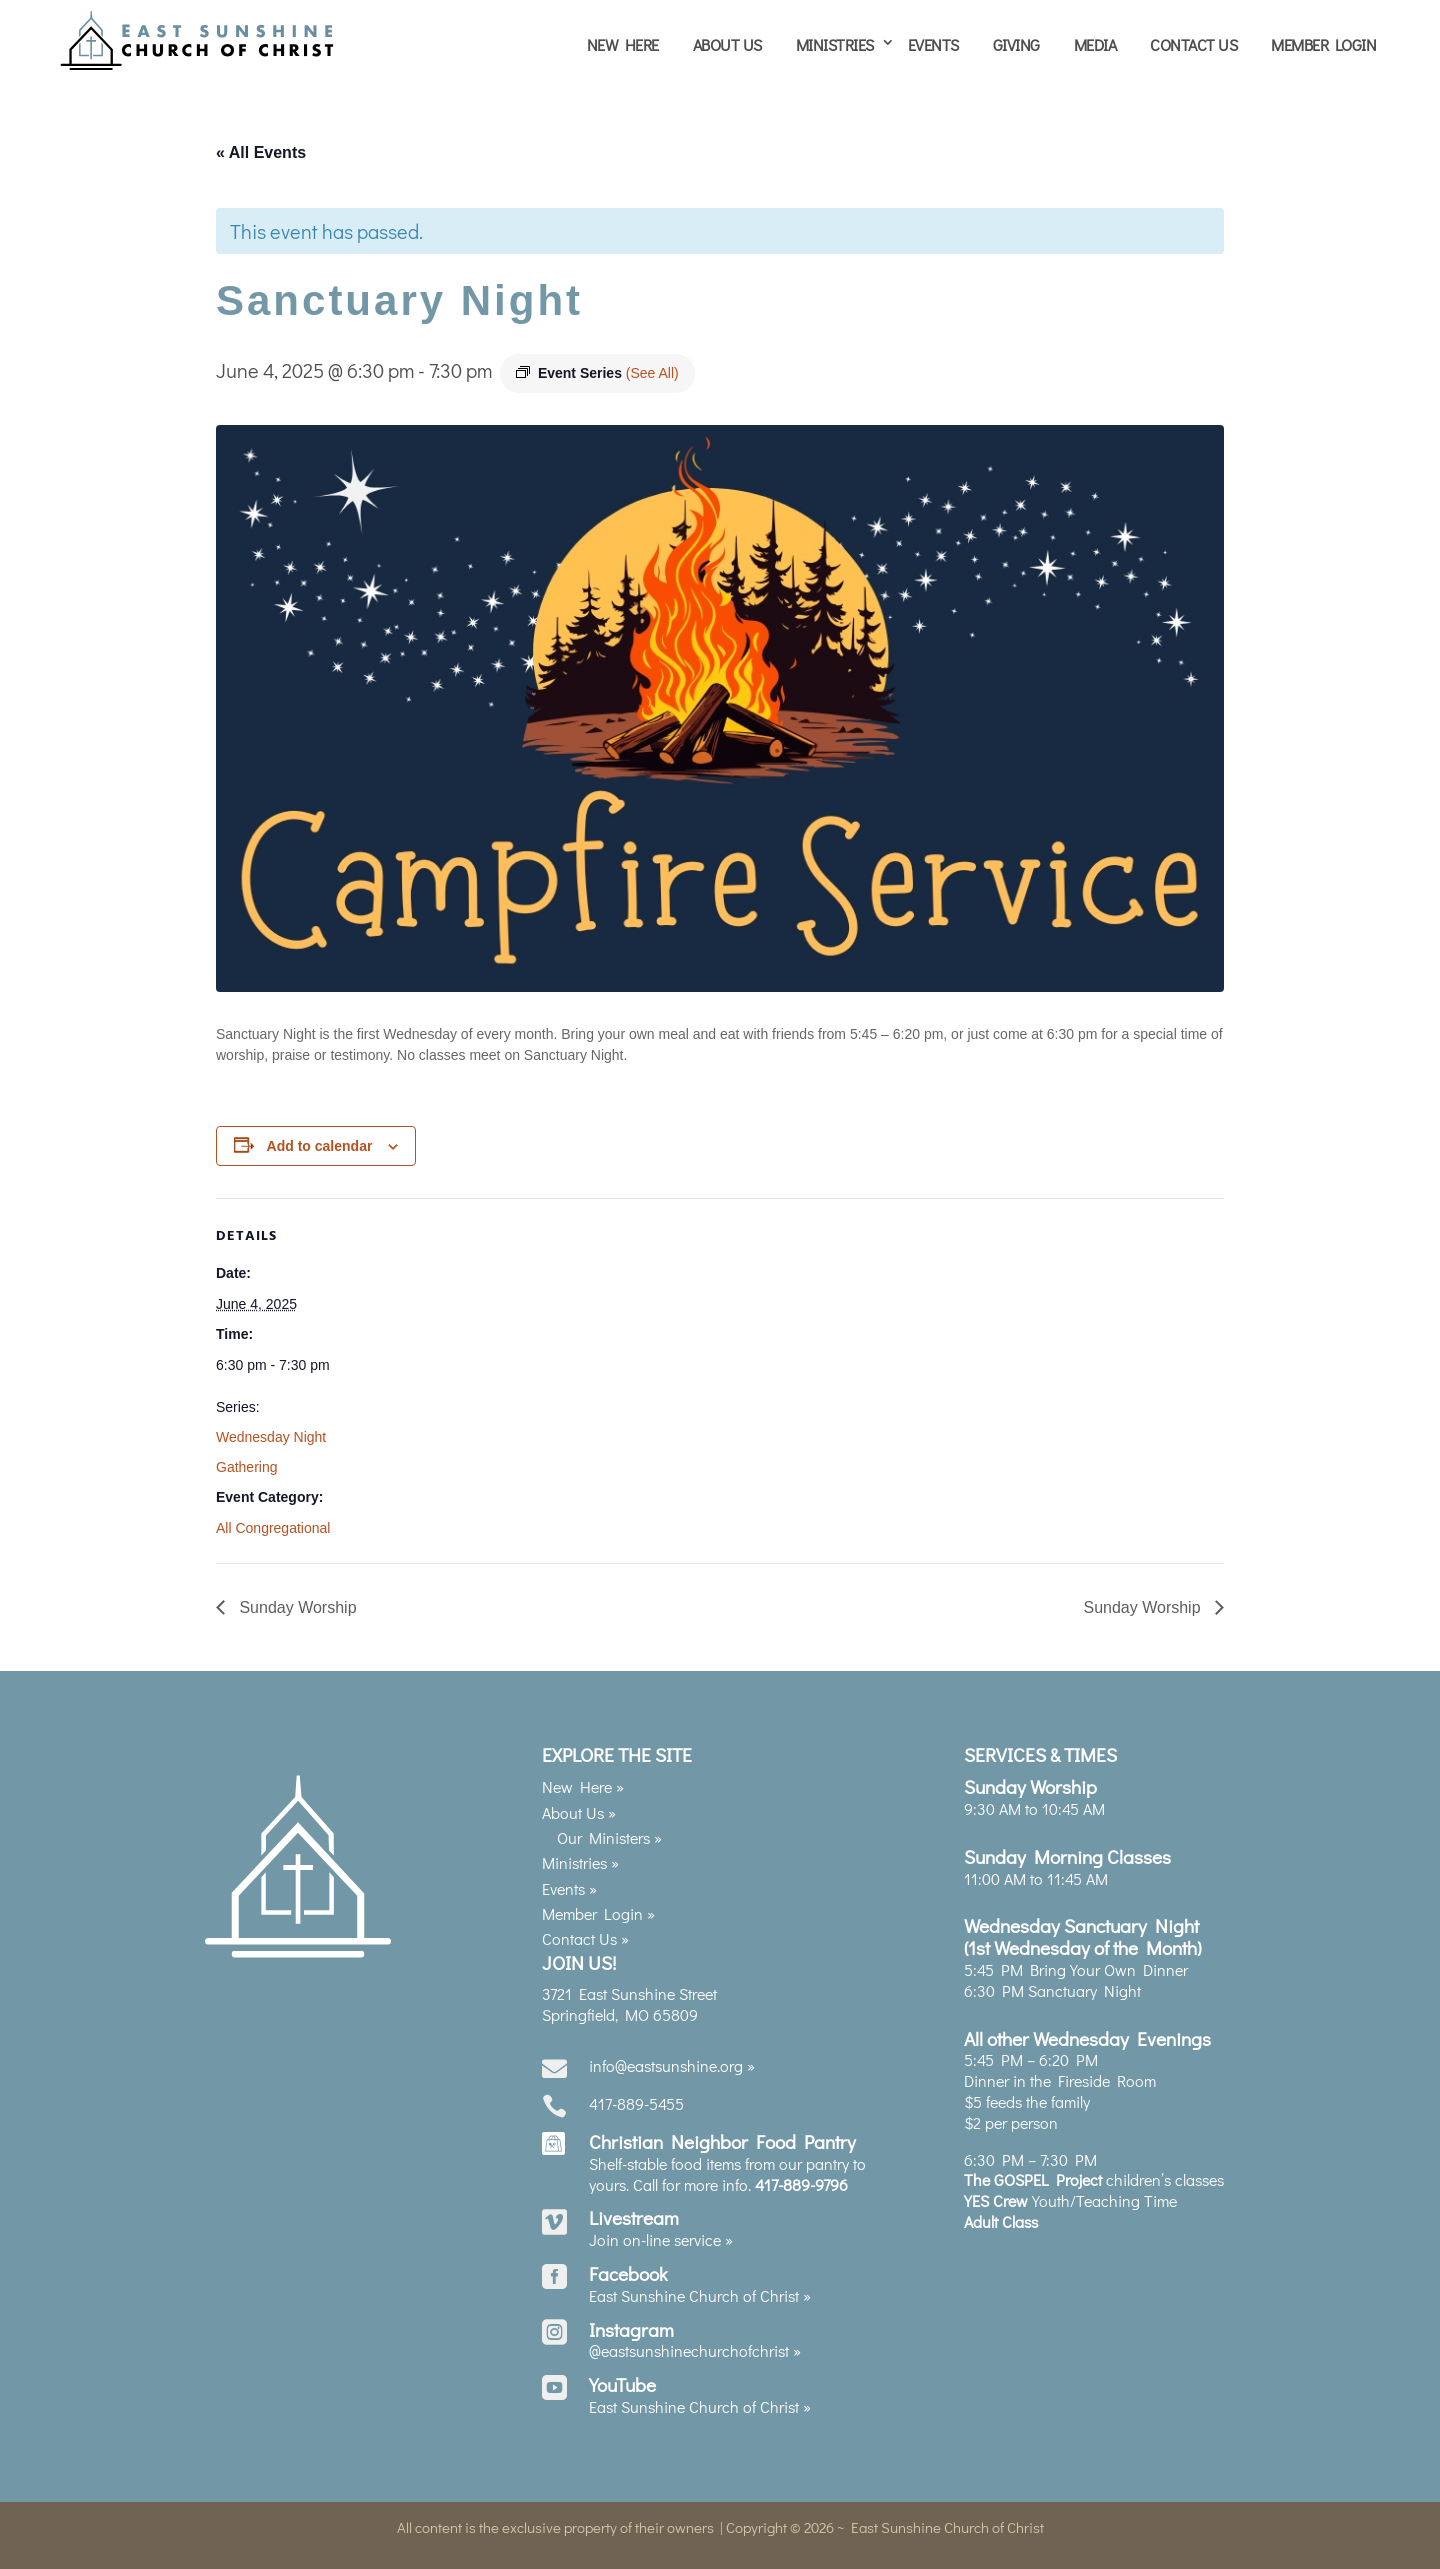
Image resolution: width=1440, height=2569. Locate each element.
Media (1095, 44)
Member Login (1323, 44)
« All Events (261, 143)
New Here (623, 44)
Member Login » (598, 1904)
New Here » (583, 1778)
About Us (727, 44)
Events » (569, 1879)
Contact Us (1193, 44)
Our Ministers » (609, 1828)
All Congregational (273, 1519)
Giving (1016, 44)
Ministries (835, 44)
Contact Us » (585, 1930)
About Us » (579, 1803)
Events (933, 44)
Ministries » (580, 1854)
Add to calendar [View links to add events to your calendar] (320, 1137)
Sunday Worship (296, 1598)
